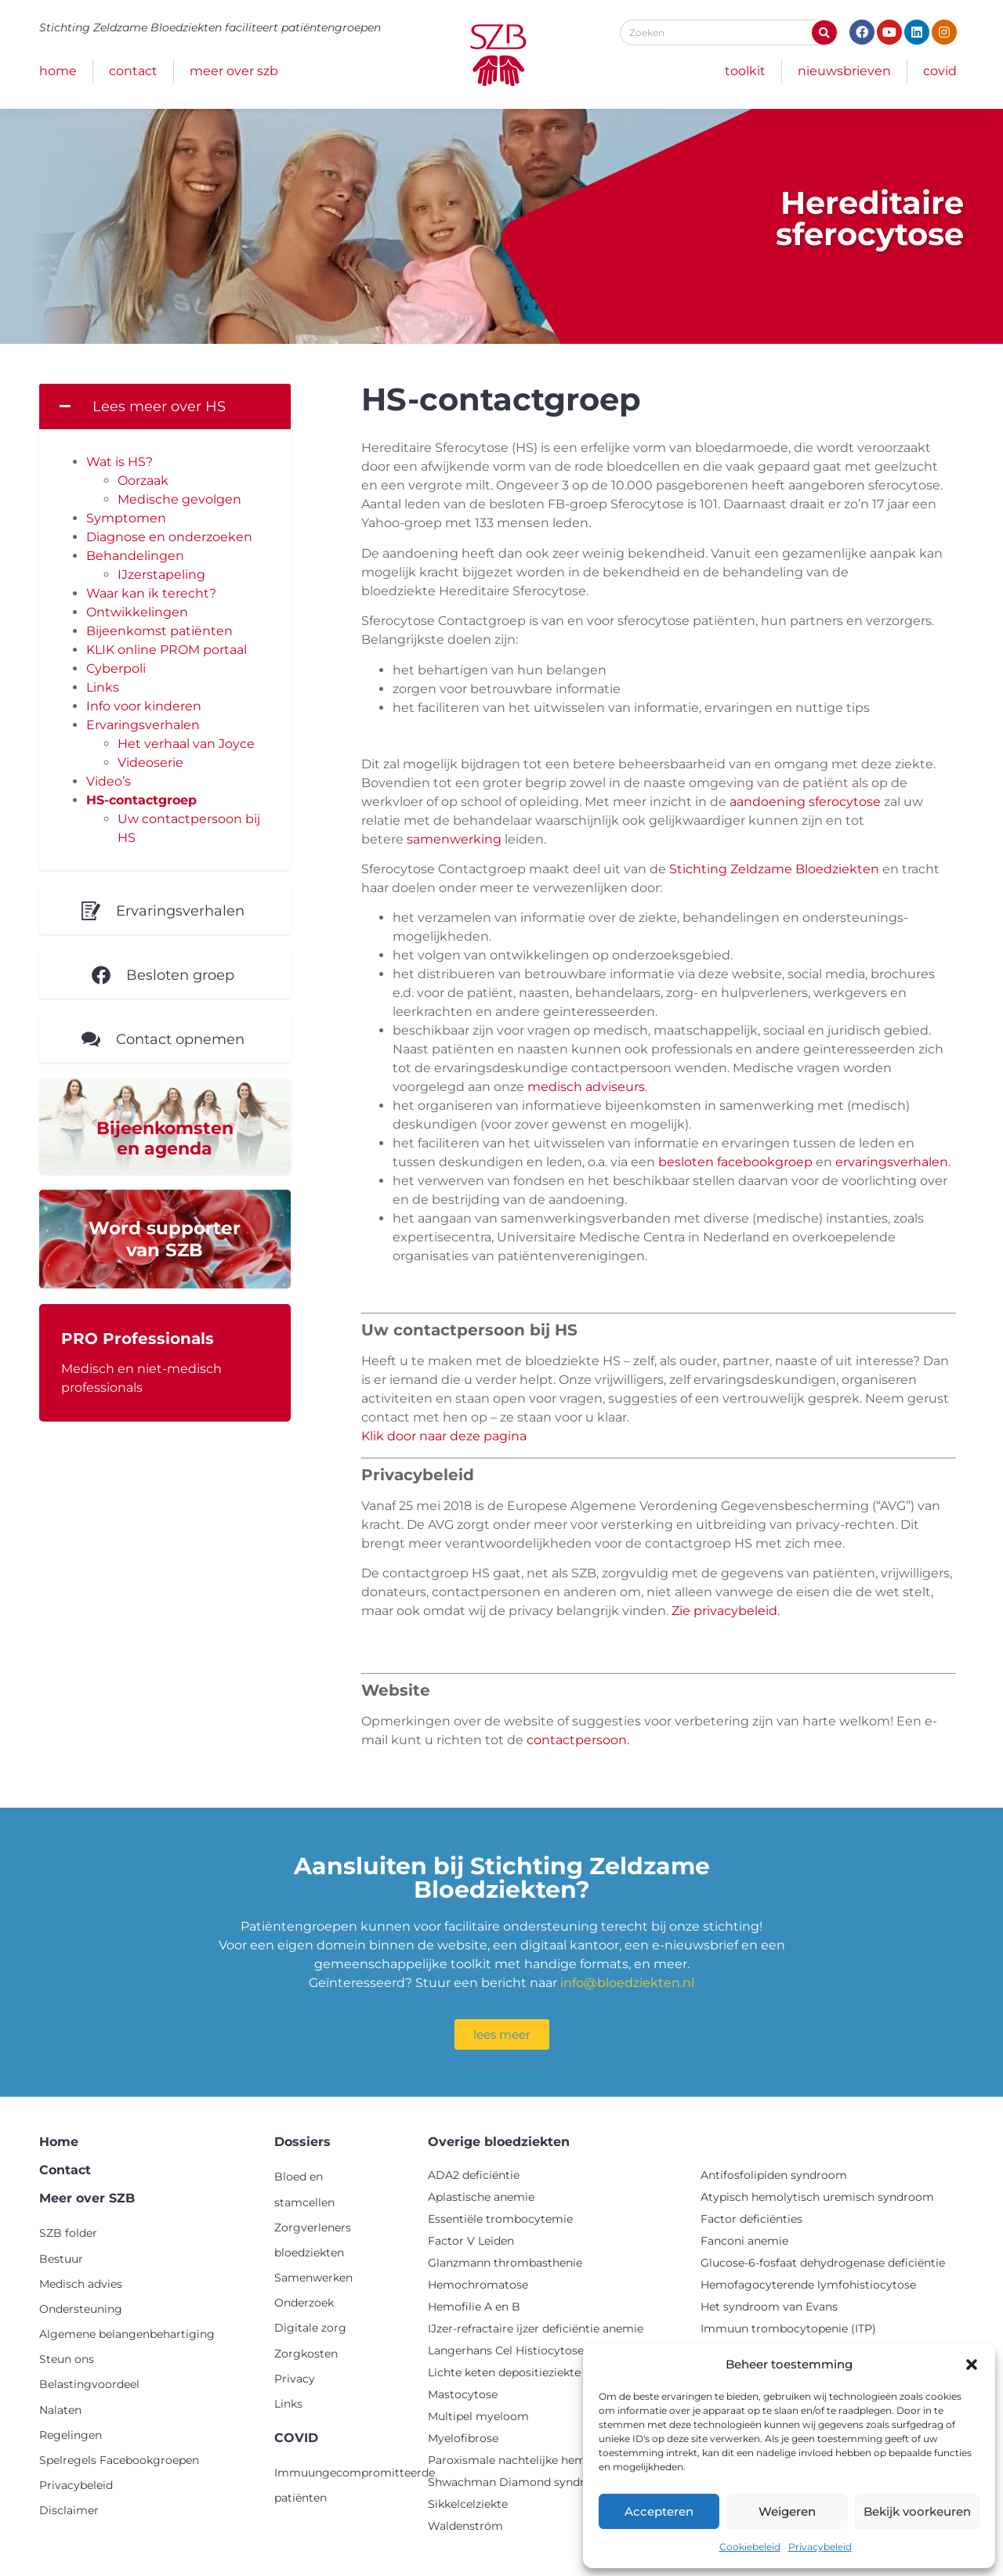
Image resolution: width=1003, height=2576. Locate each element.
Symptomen (126, 518)
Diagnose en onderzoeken (169, 536)
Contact (133, 70)
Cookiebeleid (749, 2547)
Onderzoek (304, 2303)
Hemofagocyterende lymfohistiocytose (808, 2285)
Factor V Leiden (471, 2241)
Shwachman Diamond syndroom (519, 2482)
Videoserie (150, 762)
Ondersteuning (80, 2309)
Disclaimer (69, 2510)
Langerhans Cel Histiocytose (506, 2350)
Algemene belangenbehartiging (127, 2334)
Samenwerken (313, 2278)
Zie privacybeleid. (726, 1610)
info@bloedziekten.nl (627, 1982)
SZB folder (68, 2233)
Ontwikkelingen (137, 612)
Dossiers (302, 2141)
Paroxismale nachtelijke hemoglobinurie (539, 2460)
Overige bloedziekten (499, 2141)
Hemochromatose (478, 2285)
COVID (940, 70)
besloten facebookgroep (735, 1161)
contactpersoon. (578, 1739)
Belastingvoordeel (89, 2384)
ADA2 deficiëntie (474, 2175)
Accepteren (659, 2511)
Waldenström (465, 2526)
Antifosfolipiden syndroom (774, 2175)
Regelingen (70, 2435)
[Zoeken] (824, 32)
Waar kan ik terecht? (151, 593)
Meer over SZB (234, 70)
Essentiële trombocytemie (500, 2219)
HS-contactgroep (141, 800)
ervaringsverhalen (891, 1161)
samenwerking (454, 839)
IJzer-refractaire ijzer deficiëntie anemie (535, 2328)
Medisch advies (80, 2284)
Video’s (108, 781)
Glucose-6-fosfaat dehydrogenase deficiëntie (823, 2263)
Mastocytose (463, 2394)
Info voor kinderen (143, 706)
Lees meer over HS (159, 406)
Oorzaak (143, 480)
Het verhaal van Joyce (186, 743)
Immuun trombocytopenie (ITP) (788, 2328)
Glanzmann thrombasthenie (505, 2263)
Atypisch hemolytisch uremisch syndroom (817, 2197)
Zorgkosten (306, 2354)
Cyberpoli (116, 668)
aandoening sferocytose (805, 801)
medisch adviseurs (586, 1086)
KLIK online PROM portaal (166, 649)
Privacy (294, 2379)
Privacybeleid (820, 2547)
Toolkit (745, 70)
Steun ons (66, 2359)
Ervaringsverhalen (143, 724)
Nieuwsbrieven (844, 70)
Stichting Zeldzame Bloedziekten (774, 869)
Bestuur (61, 2259)
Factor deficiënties (751, 2219)
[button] (971, 2364)
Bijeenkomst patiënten (159, 630)
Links (102, 687)
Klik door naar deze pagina (444, 1436)
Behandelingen (135, 555)
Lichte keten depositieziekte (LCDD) (526, 2372)
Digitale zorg (310, 2328)
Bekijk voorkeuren (917, 2511)
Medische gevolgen (179, 499)
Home (58, 70)
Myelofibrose (463, 2438)
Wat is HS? (119, 461)
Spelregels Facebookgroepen (119, 2460)
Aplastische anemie (481, 2197)
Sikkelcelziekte (468, 2504)
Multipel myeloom (478, 2416)
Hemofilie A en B (474, 2307)
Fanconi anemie (744, 2241)
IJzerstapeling (161, 574)
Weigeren (787, 2511)
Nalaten (60, 2410)
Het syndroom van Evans (769, 2307)
